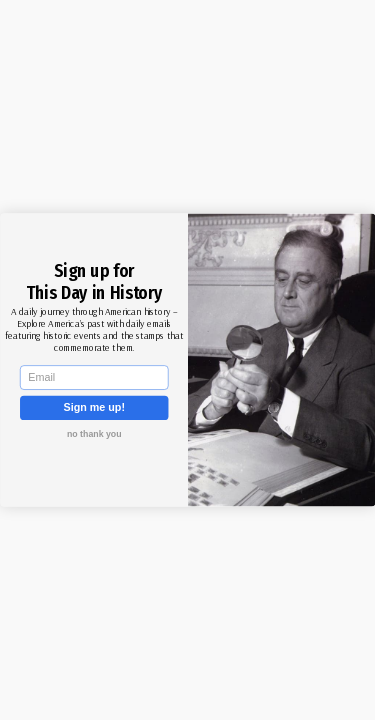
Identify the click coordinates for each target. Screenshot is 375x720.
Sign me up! (93, 407)
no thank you (93, 434)
